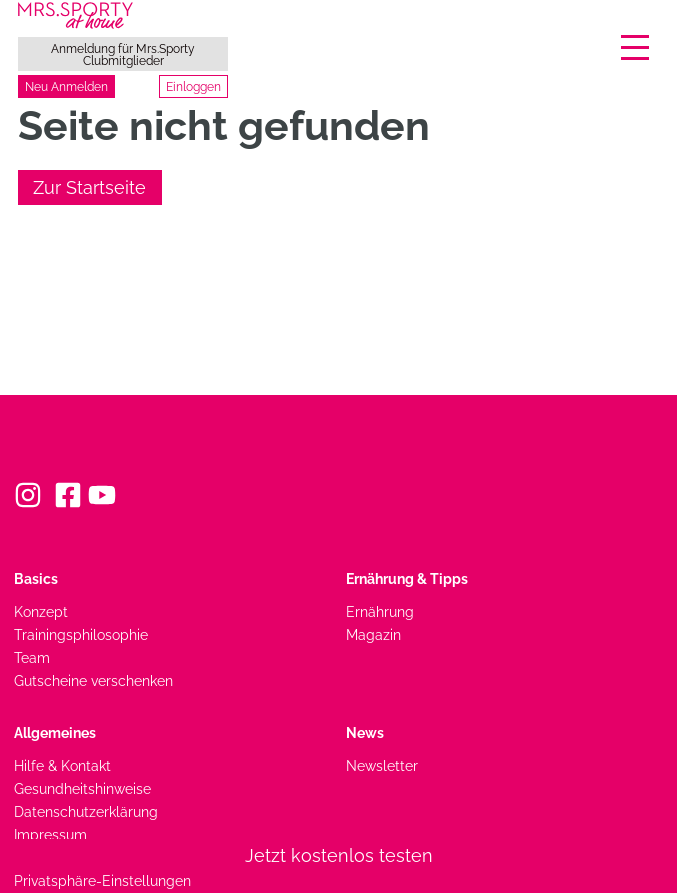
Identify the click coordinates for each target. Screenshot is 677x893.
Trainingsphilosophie (81, 634)
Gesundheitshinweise (82, 788)
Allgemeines (55, 732)
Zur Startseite (89, 187)
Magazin (373, 634)
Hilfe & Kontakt (62, 765)
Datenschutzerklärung (86, 811)
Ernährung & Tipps (407, 578)
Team (32, 657)
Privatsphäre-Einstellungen (102, 880)
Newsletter (382, 765)
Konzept (41, 611)
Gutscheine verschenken (93, 680)
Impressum (50, 834)
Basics (36, 578)
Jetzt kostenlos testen (339, 855)
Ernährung (380, 611)
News (365, 732)
